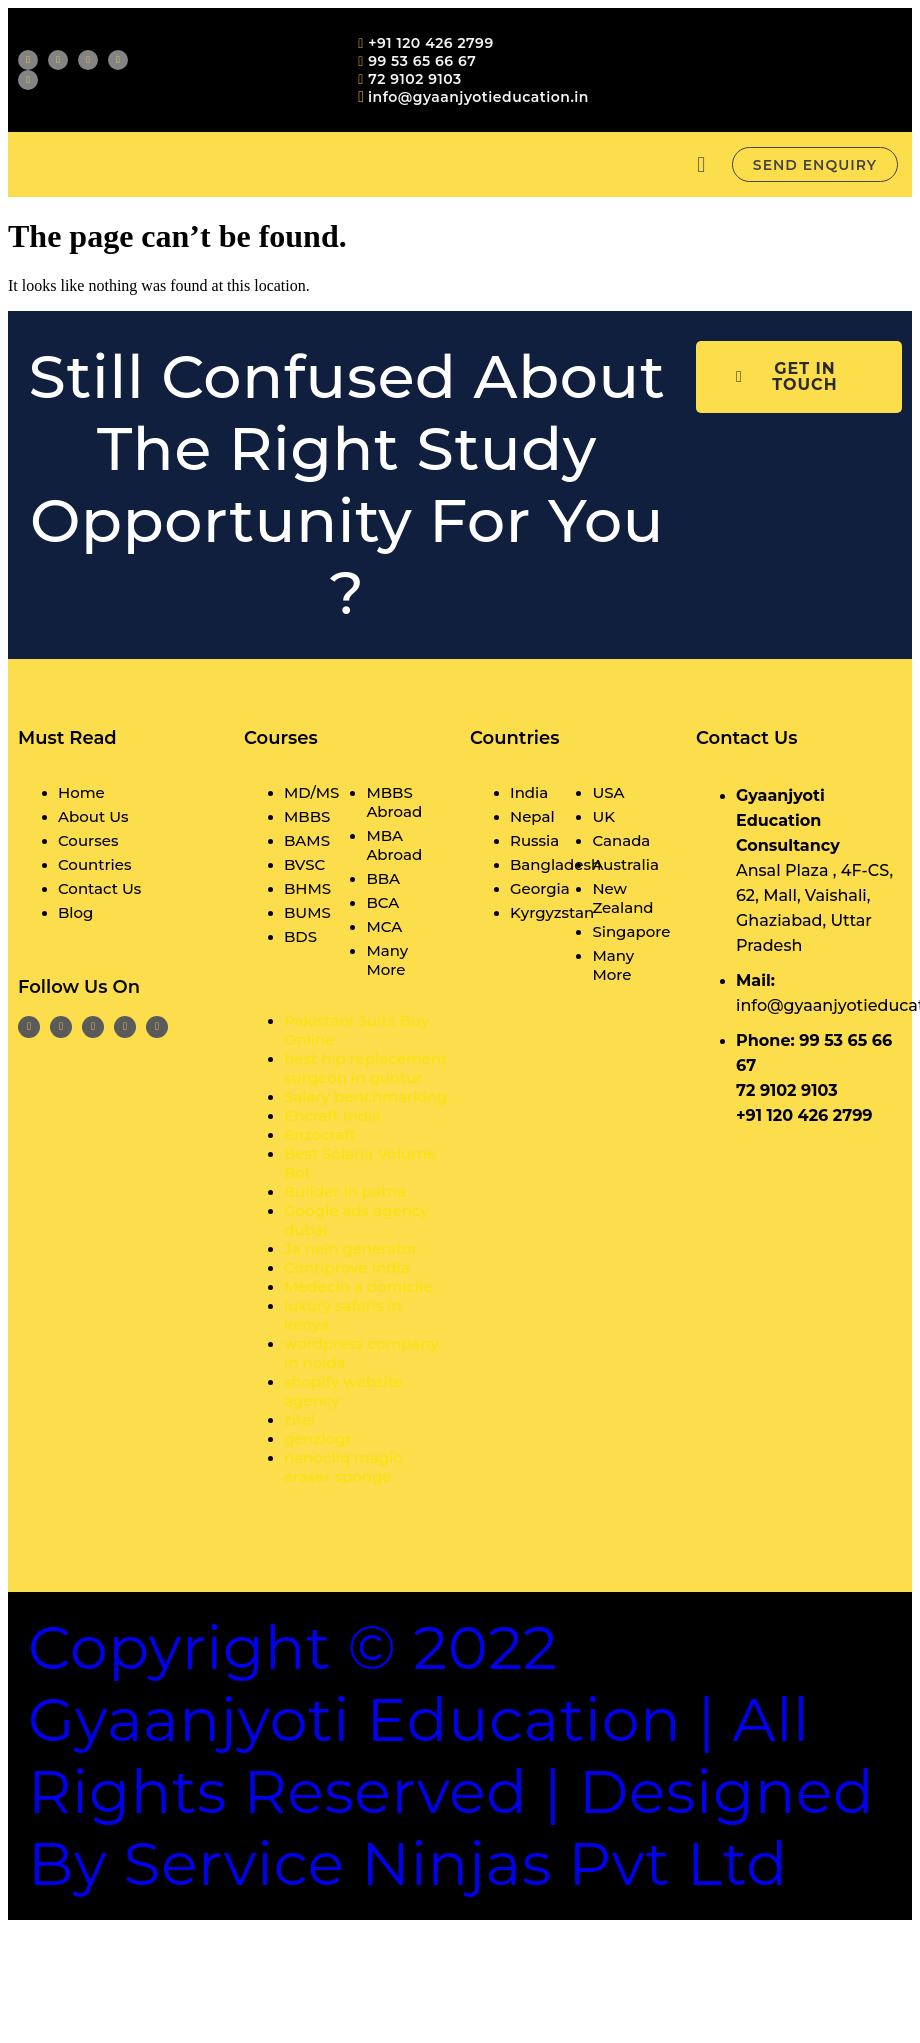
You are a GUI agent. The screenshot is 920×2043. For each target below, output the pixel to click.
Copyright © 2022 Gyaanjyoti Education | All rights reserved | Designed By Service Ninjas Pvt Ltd (451, 1755)
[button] (701, 164)
